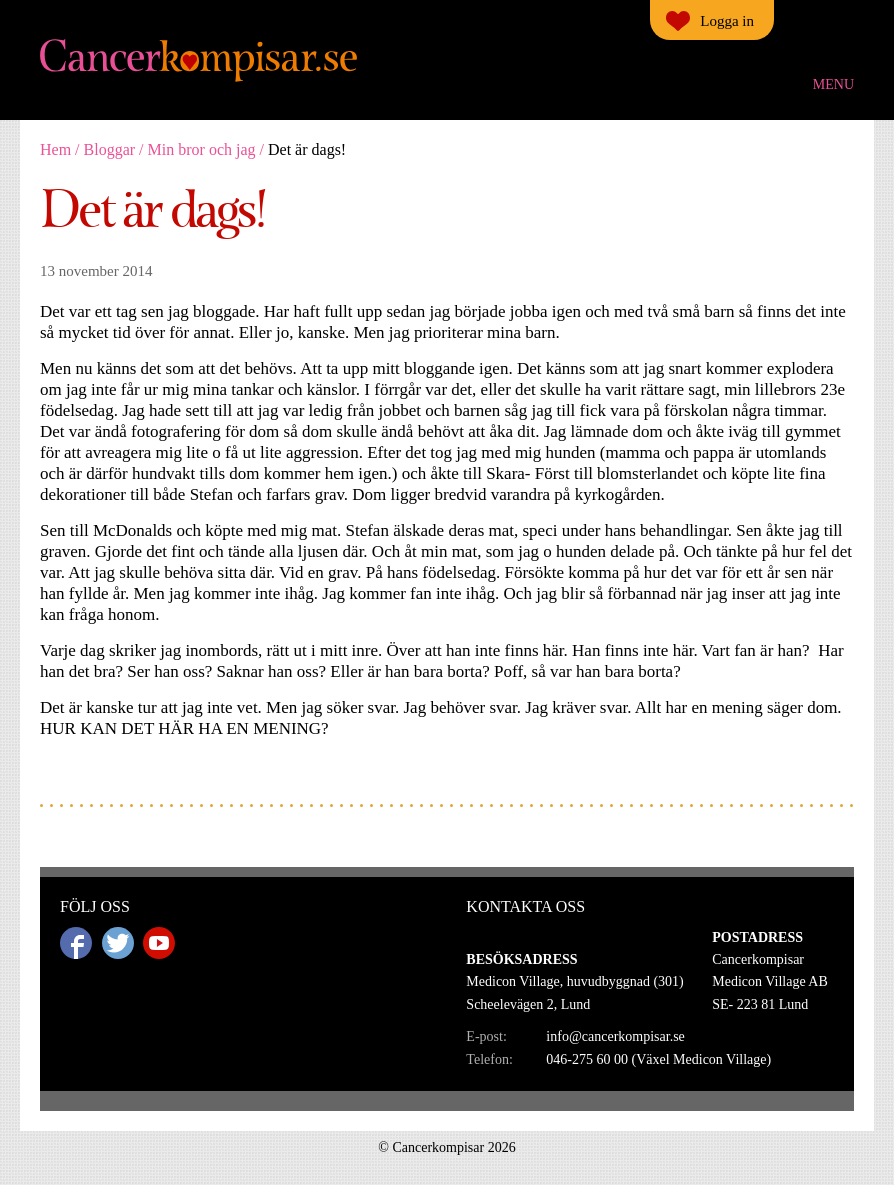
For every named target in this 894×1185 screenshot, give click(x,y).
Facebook (76, 943)
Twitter (118, 943)
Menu (833, 84)
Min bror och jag (202, 149)
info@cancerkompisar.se (615, 1036)
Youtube (159, 943)
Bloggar (110, 149)
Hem (55, 149)
